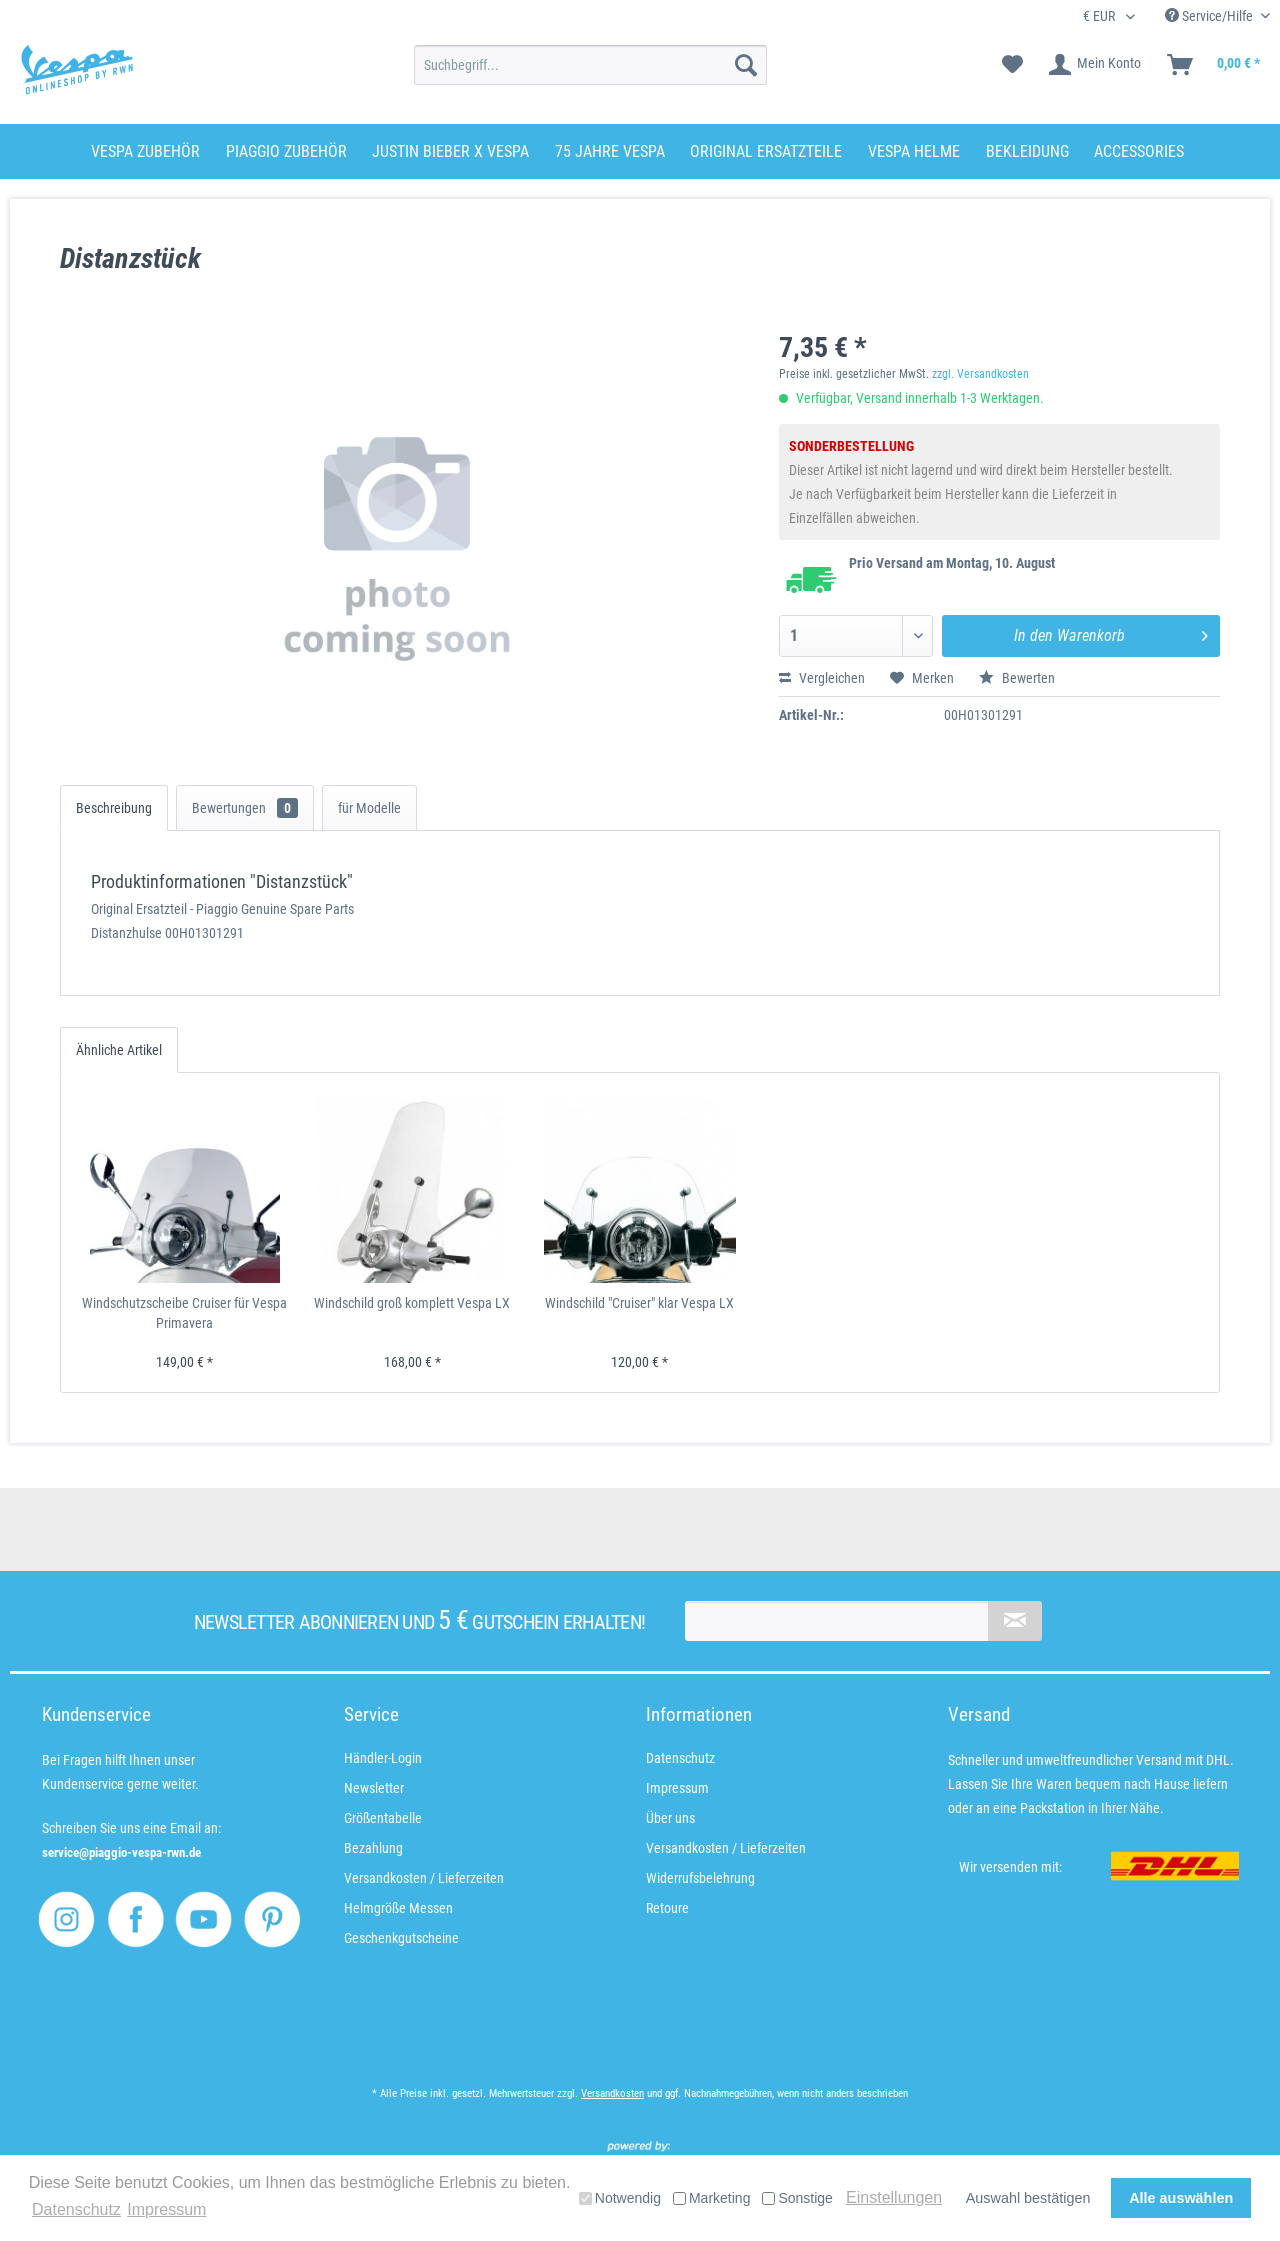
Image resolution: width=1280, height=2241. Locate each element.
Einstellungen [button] (894, 2197)
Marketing (711, 2198)
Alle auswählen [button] (1181, 2198)
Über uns (670, 1818)
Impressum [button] (166, 2209)
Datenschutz (680, 1758)
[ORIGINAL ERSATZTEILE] (766, 151)
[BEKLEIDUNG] (1027, 151)
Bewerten (1017, 678)
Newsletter (374, 1788)
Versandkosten (612, 2093)
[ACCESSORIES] (1139, 151)
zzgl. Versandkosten (980, 374)
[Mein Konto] (1096, 65)
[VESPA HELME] (914, 151)
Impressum (677, 1788)
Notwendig (620, 2198)
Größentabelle (383, 1818)
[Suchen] (746, 65)
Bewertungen (245, 808)
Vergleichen (822, 678)
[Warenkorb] (1214, 65)
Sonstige (797, 2198)
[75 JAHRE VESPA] (610, 151)
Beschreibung (114, 808)
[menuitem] (590, 65)
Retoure (667, 1908)
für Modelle (369, 808)
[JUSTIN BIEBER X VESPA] (450, 151)
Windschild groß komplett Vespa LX (412, 1303)
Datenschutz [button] (76, 2209)
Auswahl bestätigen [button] (1028, 2198)
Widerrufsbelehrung (700, 1878)
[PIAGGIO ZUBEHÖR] (286, 151)
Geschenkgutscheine (401, 1938)
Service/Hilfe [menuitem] (1210, 16)
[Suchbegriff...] (590, 65)
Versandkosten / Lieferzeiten (424, 1878)
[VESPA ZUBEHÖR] (145, 151)
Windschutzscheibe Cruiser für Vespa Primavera (184, 1313)
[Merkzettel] (1012, 65)
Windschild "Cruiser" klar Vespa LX (639, 1303)
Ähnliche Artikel (119, 1050)
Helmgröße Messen (398, 1908)
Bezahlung (373, 1848)
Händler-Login (383, 1758)
